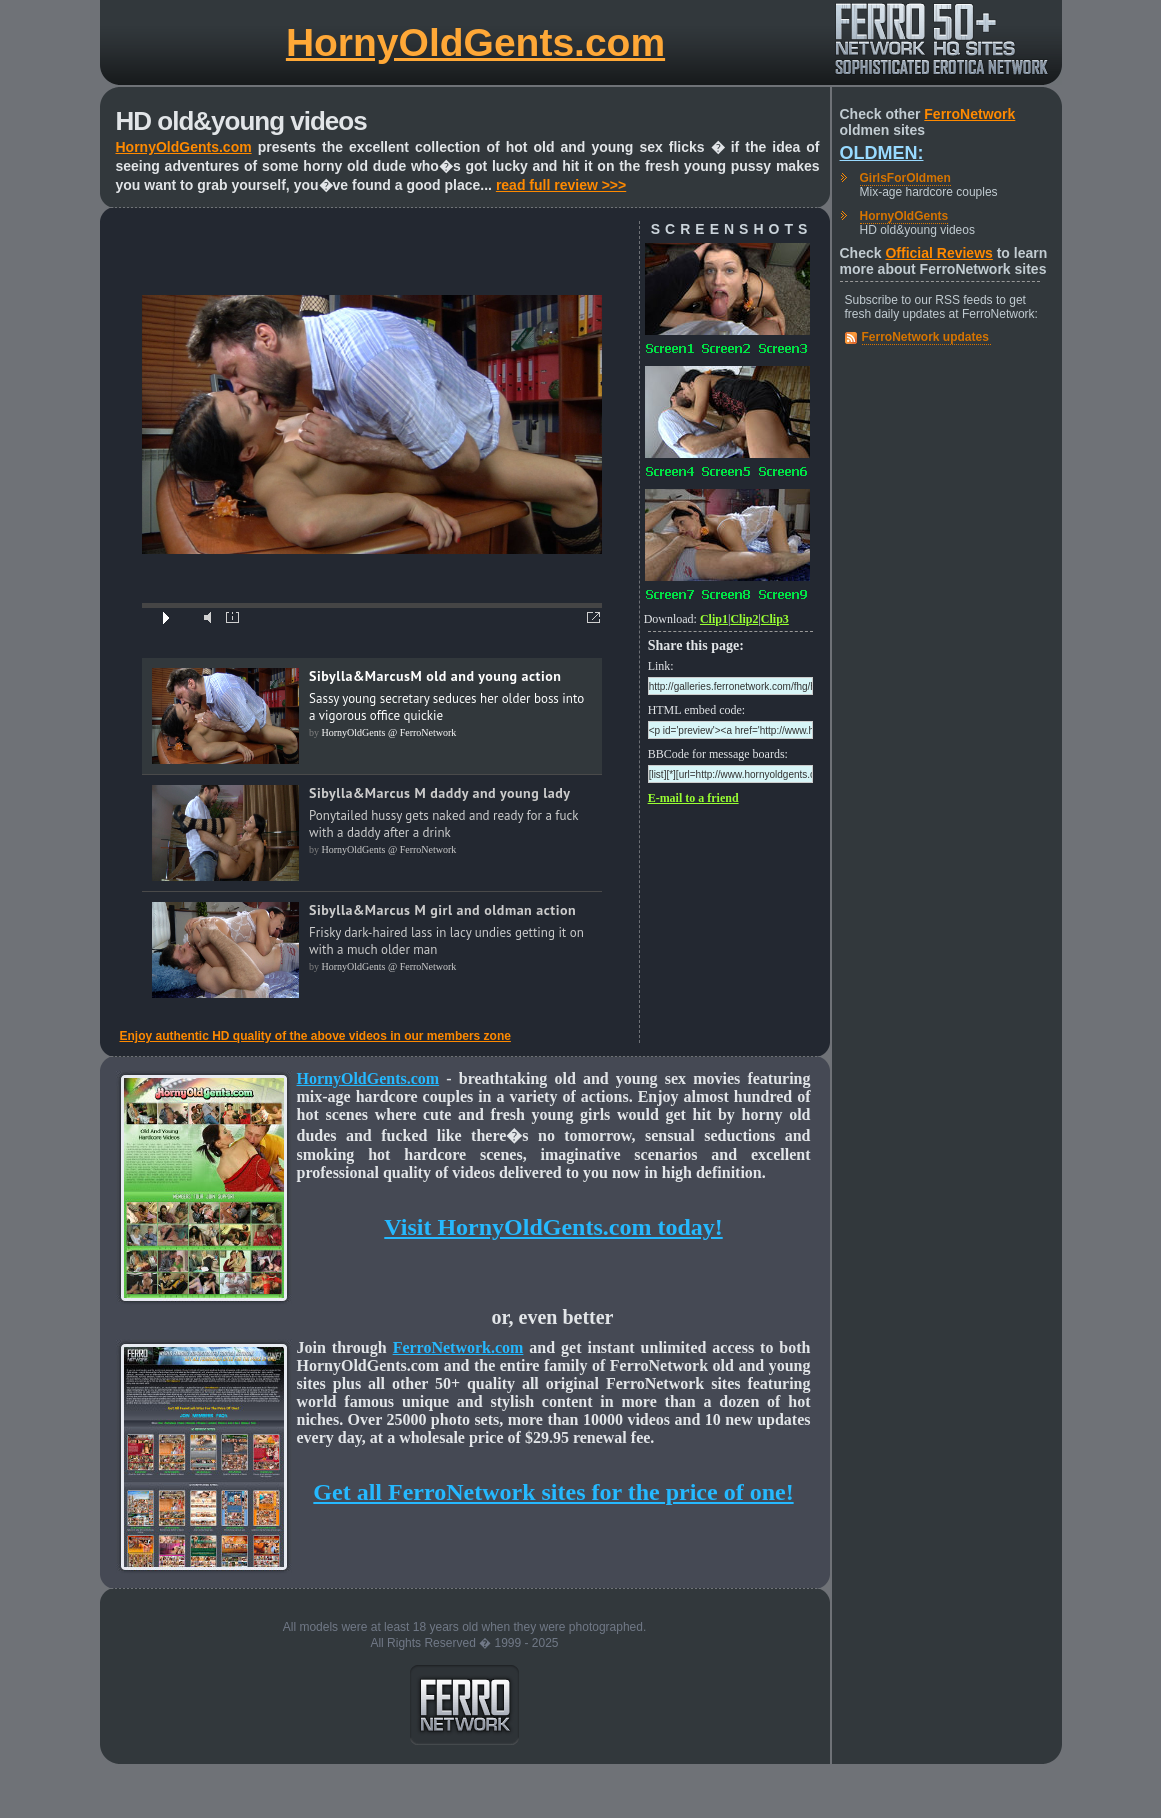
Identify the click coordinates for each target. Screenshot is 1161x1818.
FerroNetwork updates (925, 337)
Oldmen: (882, 153)
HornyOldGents (904, 216)
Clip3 (775, 619)
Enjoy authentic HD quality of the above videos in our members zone (315, 1036)
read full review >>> (561, 185)
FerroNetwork (969, 114)
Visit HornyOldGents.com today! (553, 1227)
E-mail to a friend (693, 798)
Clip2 (744, 619)
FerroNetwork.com (458, 1347)
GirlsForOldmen (905, 178)
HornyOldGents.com (475, 42)
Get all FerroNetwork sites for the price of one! (553, 1492)
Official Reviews (938, 253)
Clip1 (714, 619)
